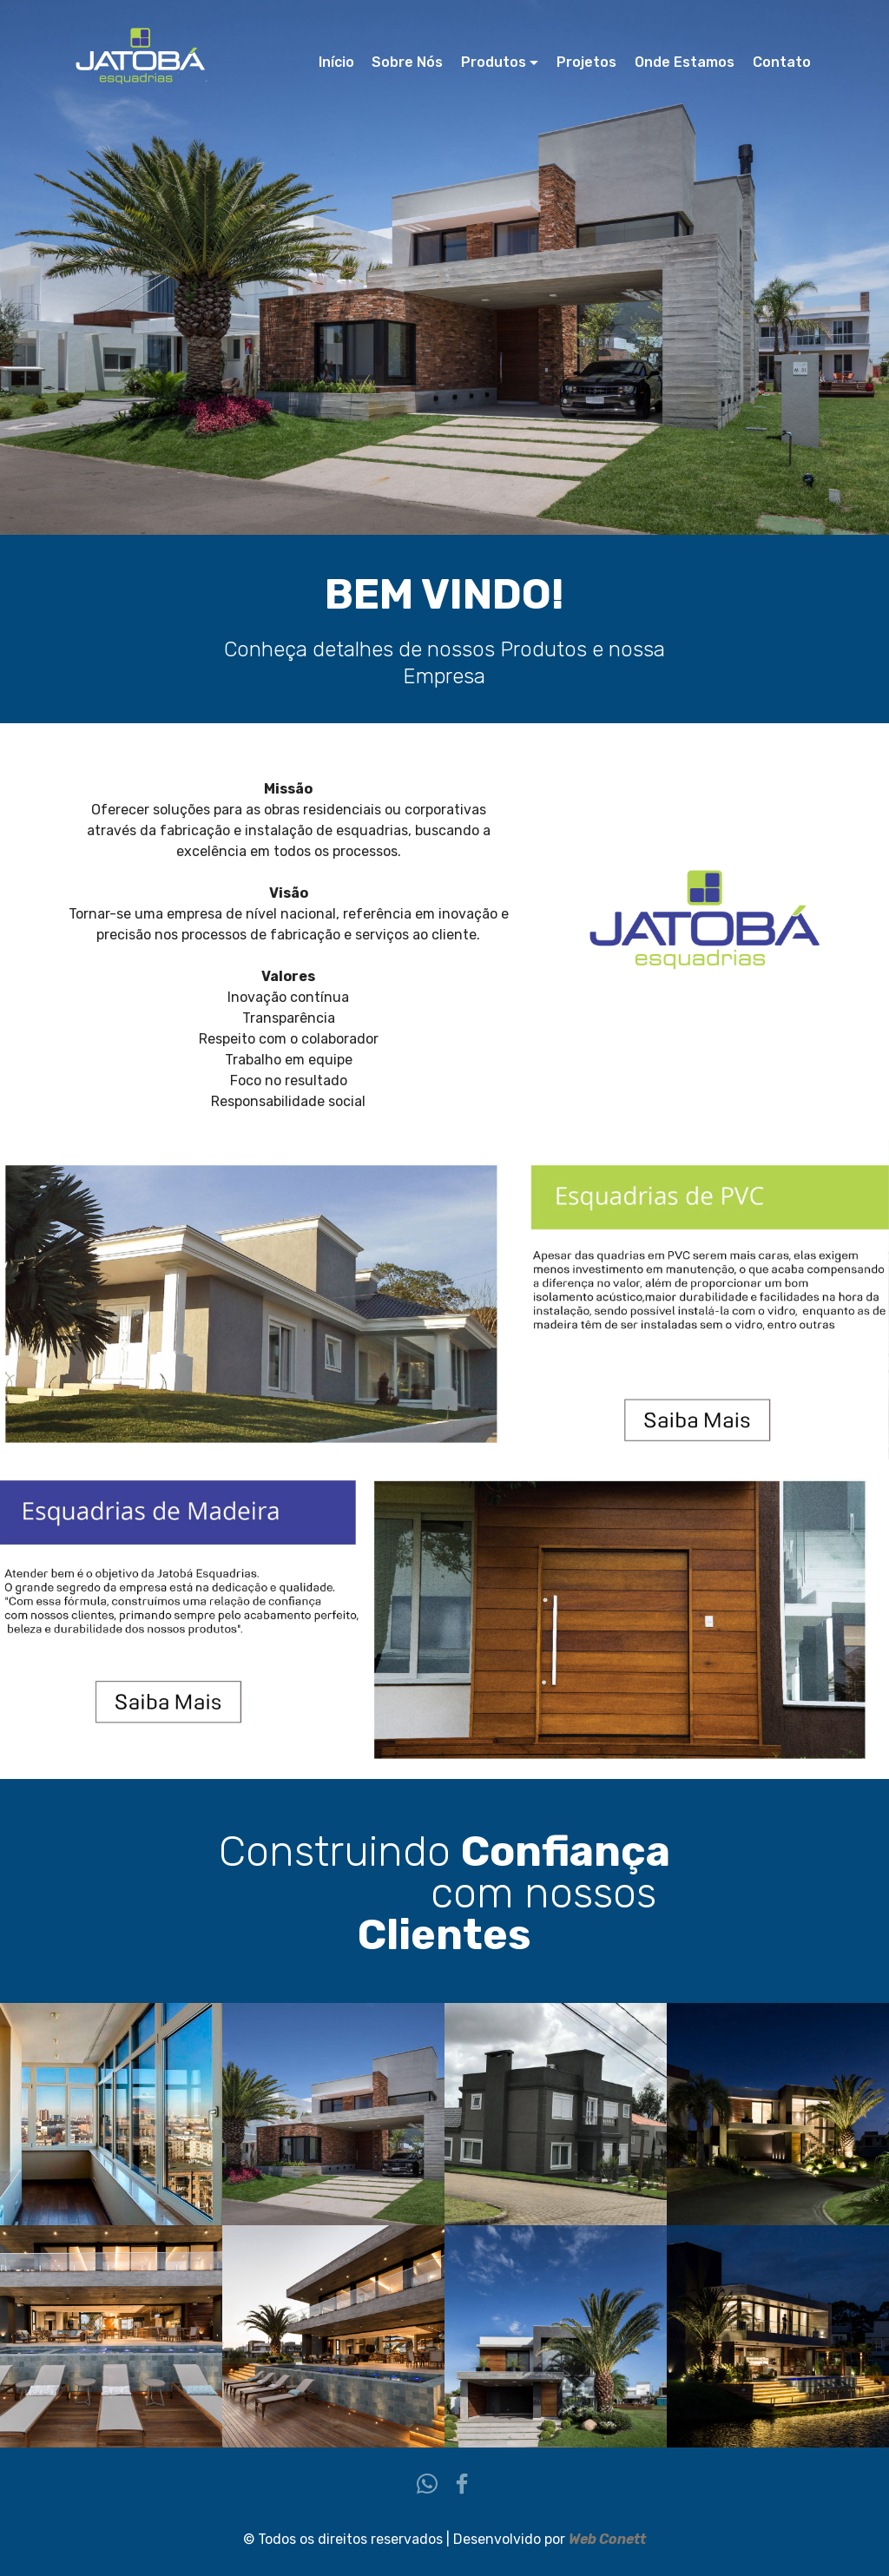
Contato (782, 62)
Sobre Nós (407, 62)
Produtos (493, 62)
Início (336, 62)
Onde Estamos (684, 62)
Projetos (586, 62)
